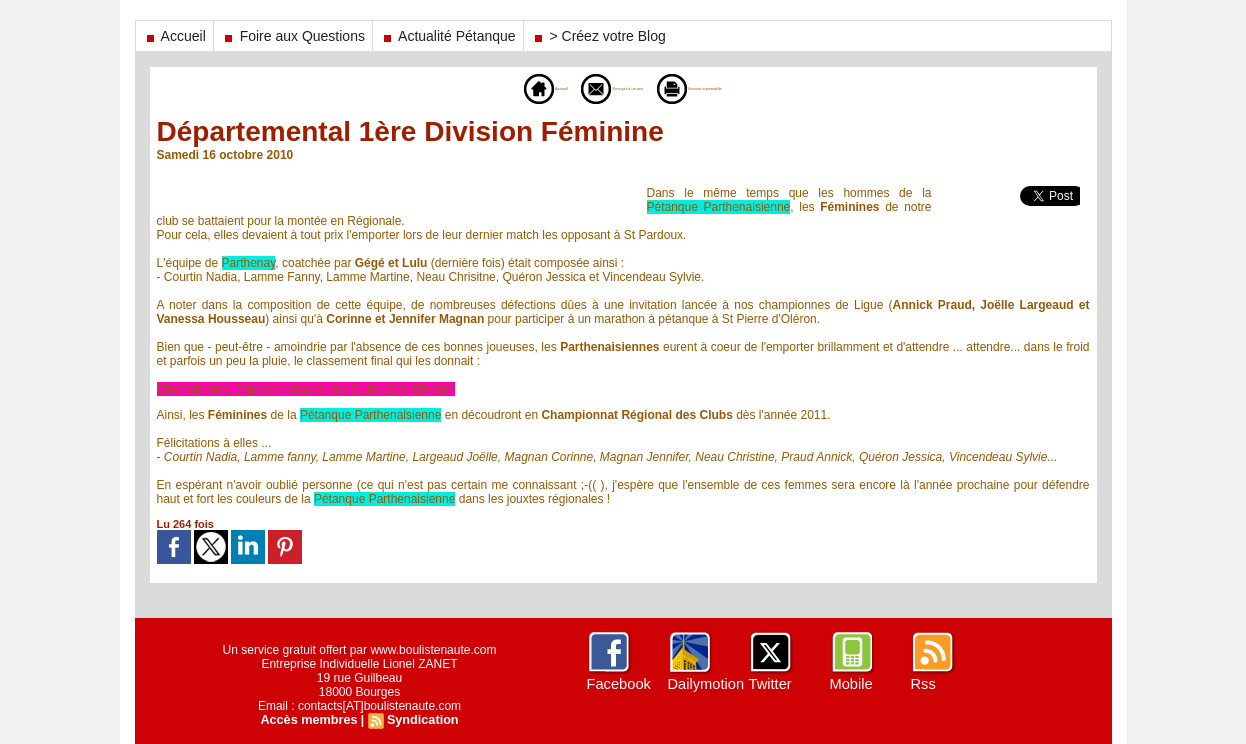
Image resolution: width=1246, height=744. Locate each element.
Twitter (769, 684)
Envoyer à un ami (591, 88)
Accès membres (311, 720)
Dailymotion (704, 684)
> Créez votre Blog (598, 36)
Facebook (617, 684)
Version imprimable (735, 88)
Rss (923, 684)
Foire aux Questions (293, 36)
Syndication (420, 720)
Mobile (850, 684)
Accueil (174, 36)
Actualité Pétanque (448, 36)
